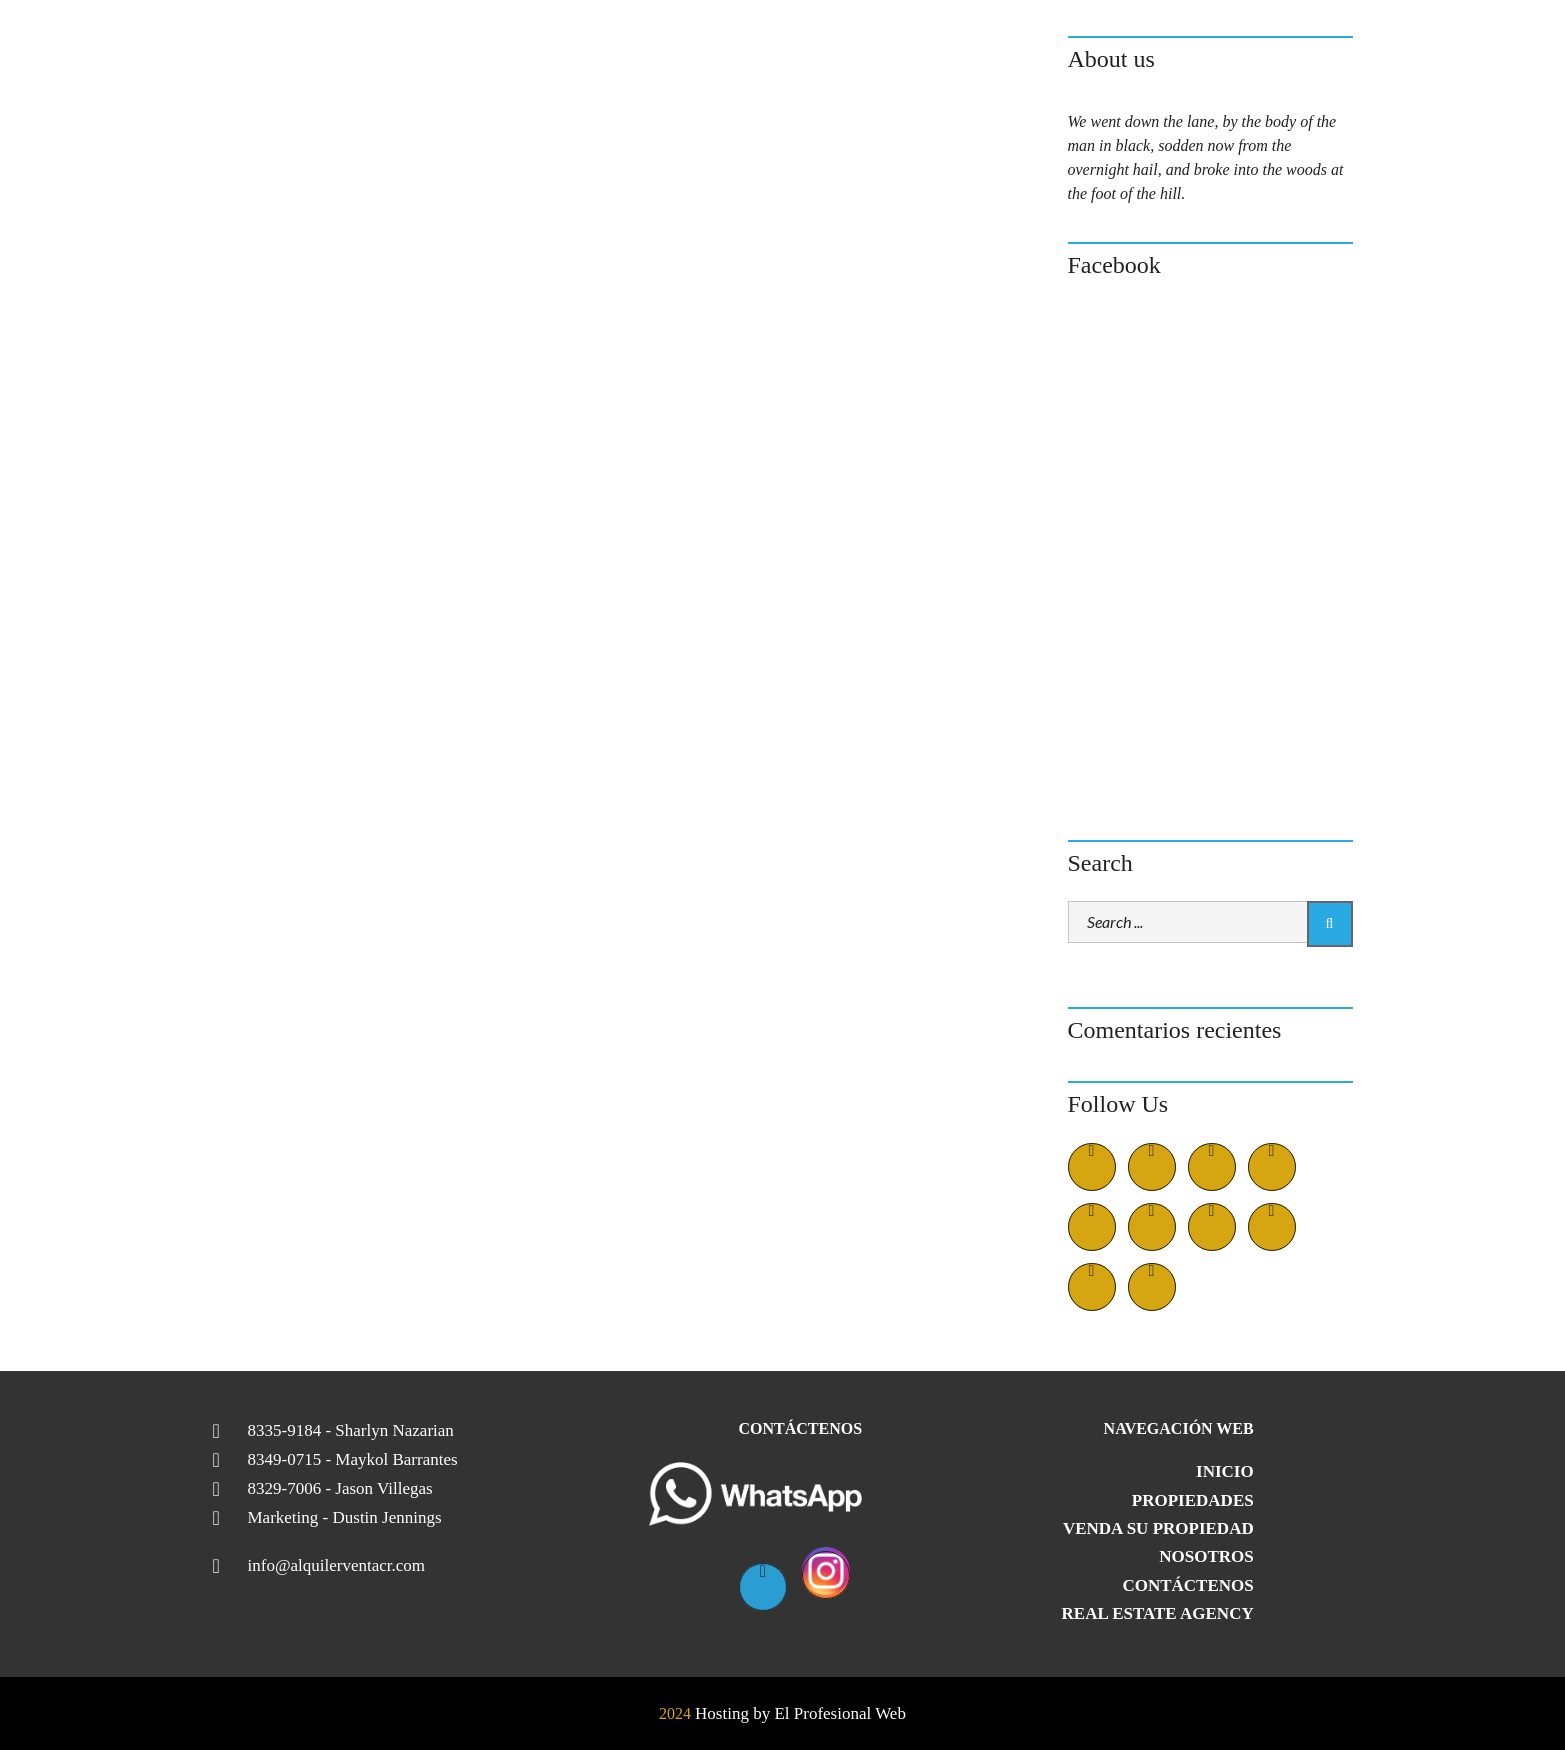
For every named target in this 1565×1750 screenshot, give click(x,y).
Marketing (345, 1518)
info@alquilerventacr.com (337, 1566)
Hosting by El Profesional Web (800, 1713)
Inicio (1225, 1471)
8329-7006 (340, 1489)
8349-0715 (353, 1460)
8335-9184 (351, 1431)
